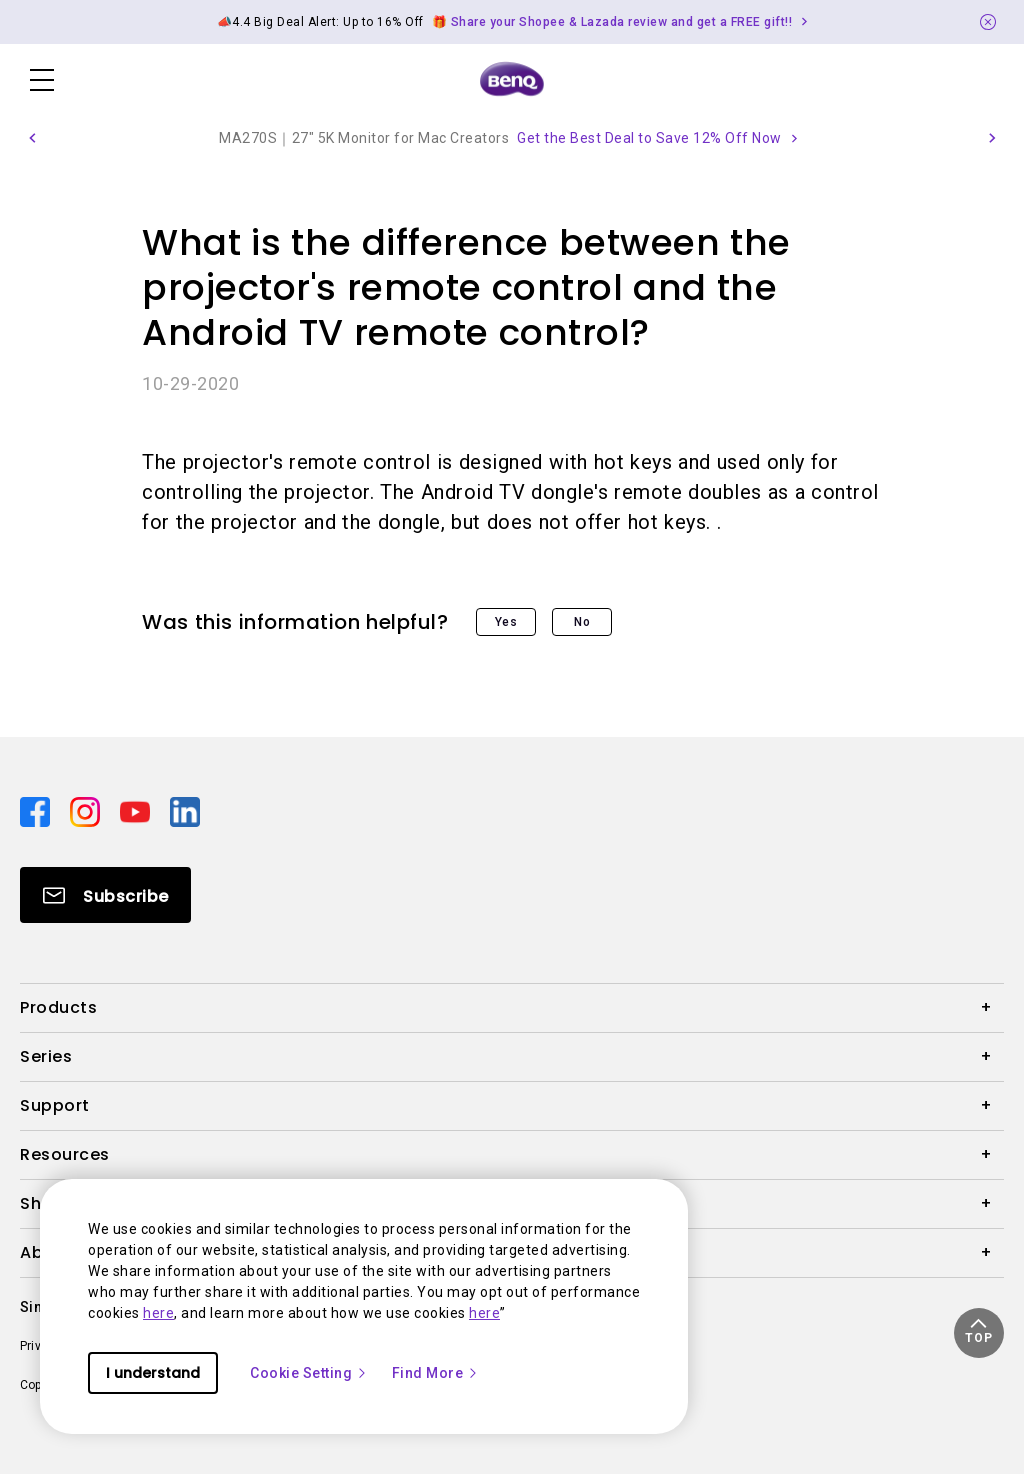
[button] (32, 138)
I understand (153, 1373)
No (582, 622)
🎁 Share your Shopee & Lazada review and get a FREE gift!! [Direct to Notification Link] (612, 22)
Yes (506, 622)
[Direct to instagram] (87, 811)
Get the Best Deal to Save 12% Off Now (649, 138)
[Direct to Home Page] (512, 80)
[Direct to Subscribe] (105, 895)
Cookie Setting (309, 1373)
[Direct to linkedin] (185, 811)
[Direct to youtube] (137, 811)
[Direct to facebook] (37, 811)
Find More (436, 1373)
